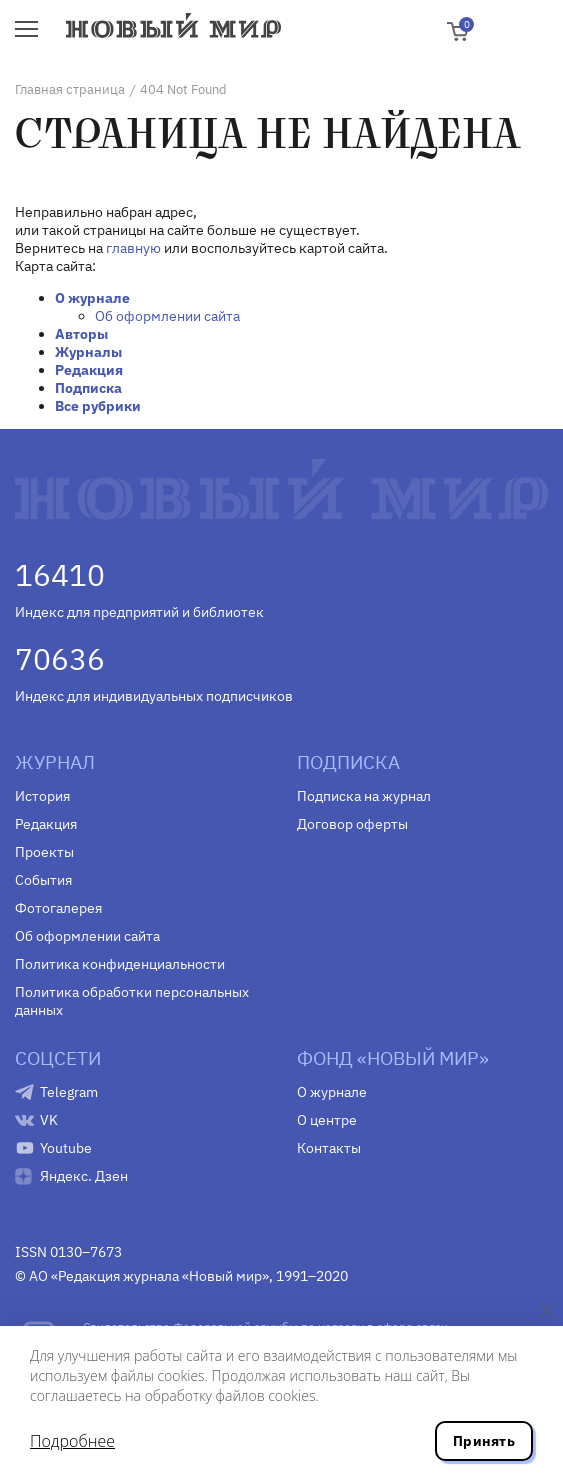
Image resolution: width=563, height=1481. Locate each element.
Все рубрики (98, 406)
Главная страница (70, 89)
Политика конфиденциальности (120, 964)
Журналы (88, 352)
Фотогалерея (58, 908)
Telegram (69, 1092)
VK (49, 1120)
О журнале (92, 298)
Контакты (329, 1148)
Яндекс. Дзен (84, 1176)
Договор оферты (352, 824)
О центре (327, 1120)
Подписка (88, 388)
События (43, 880)
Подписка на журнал (364, 796)
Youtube (66, 1148)
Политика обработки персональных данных (132, 1001)
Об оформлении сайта (167, 316)
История (42, 796)
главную (133, 248)
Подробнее (72, 1441)
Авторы (81, 334)
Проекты (44, 852)
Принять (484, 1441)
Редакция (89, 370)
